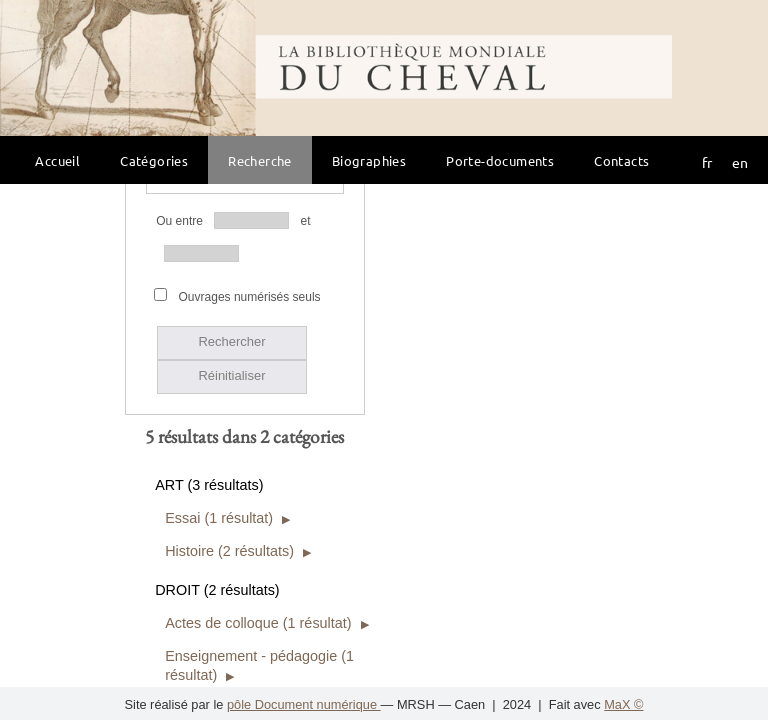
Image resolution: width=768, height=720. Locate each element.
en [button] (740, 162)
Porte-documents (500, 160)
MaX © (623, 704)
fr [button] (707, 162)
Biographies (369, 160)
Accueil (57, 160)
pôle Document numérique (304, 704)
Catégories (154, 160)
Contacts (621, 160)
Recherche (260, 160)
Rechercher (231, 201)
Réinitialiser (231, 235)
